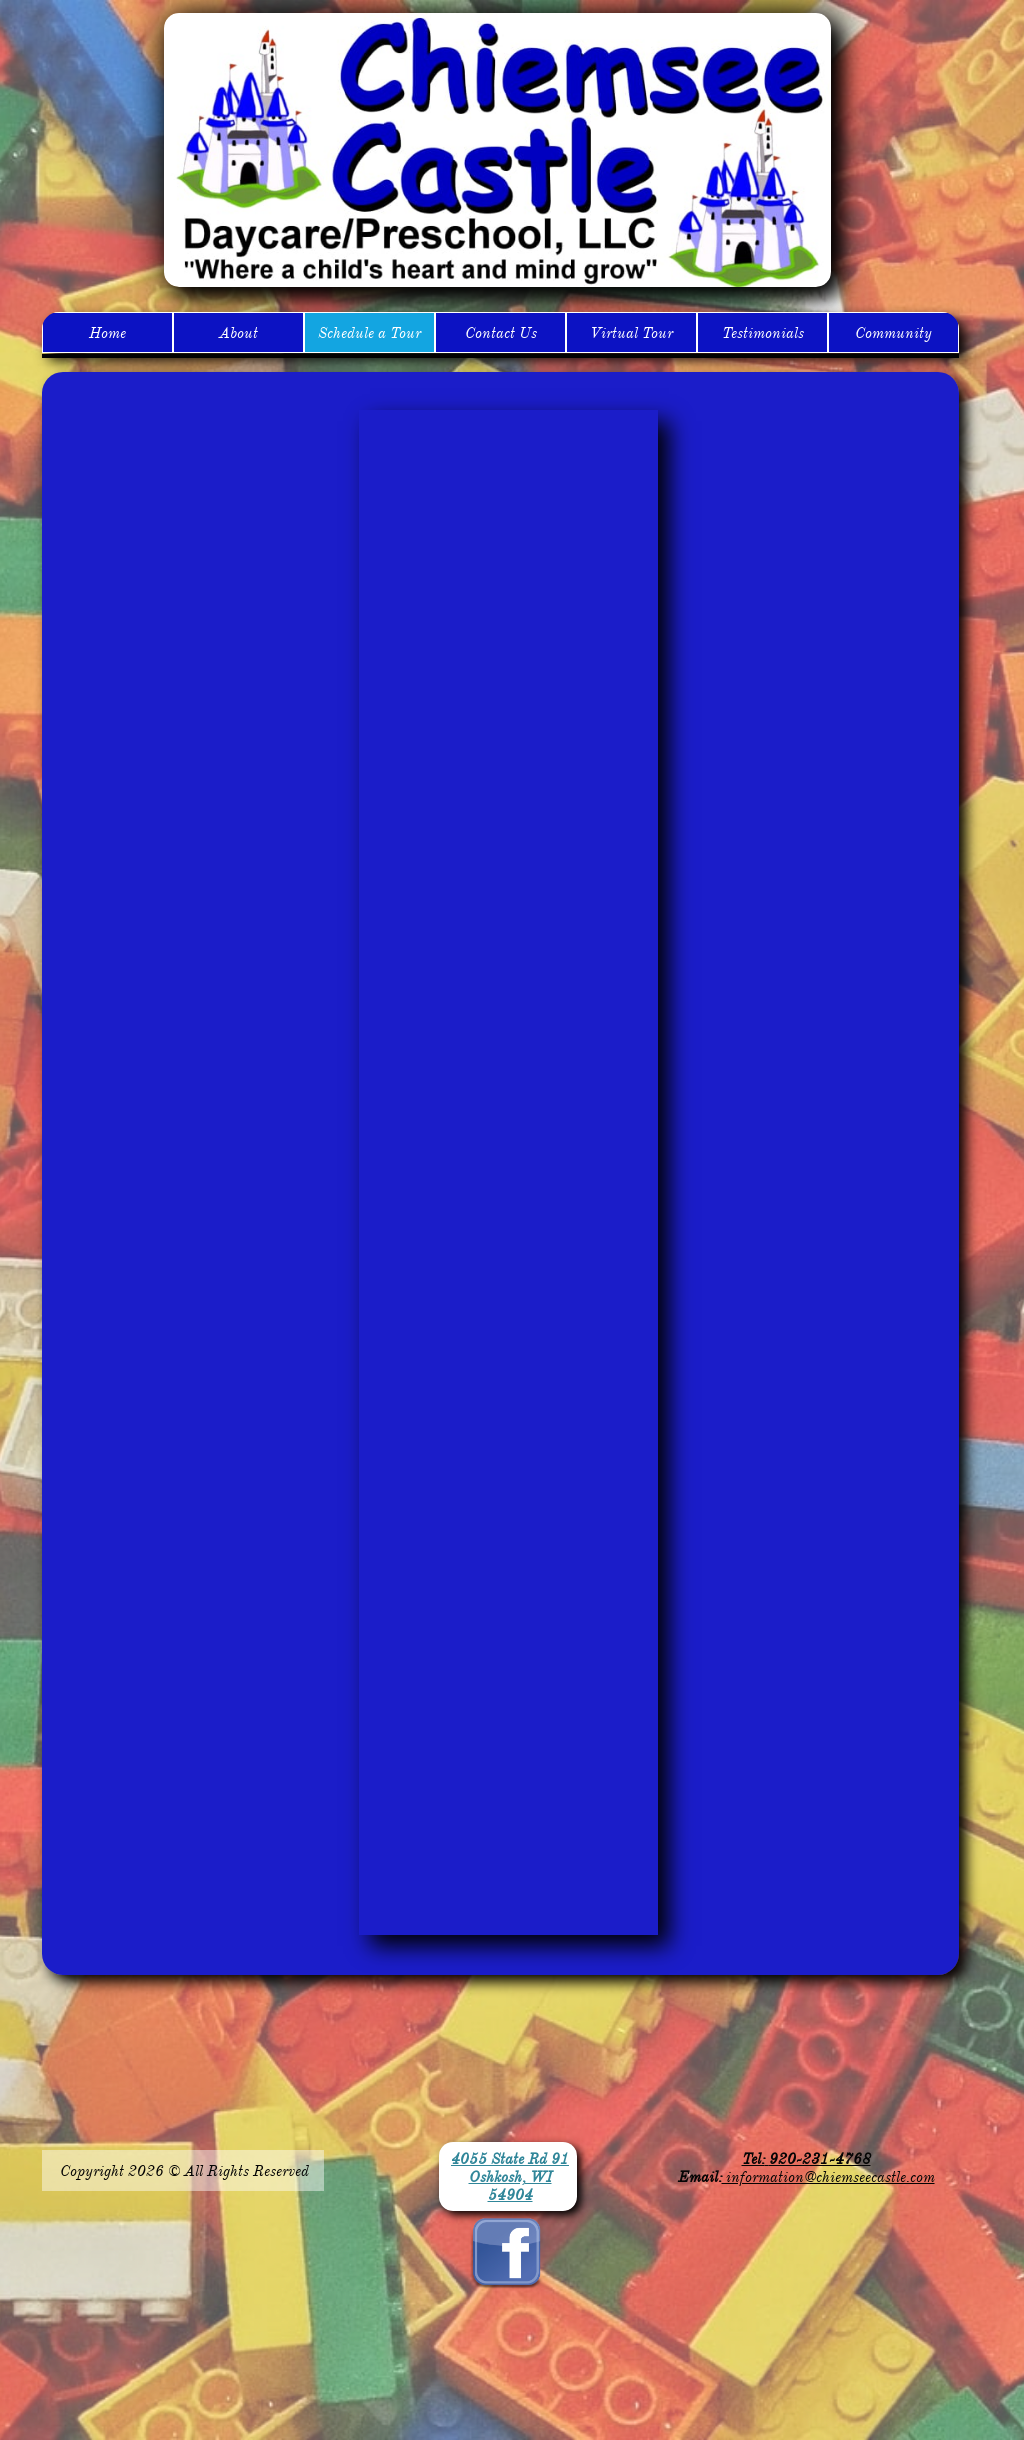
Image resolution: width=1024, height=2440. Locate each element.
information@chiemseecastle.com (828, 2177)
